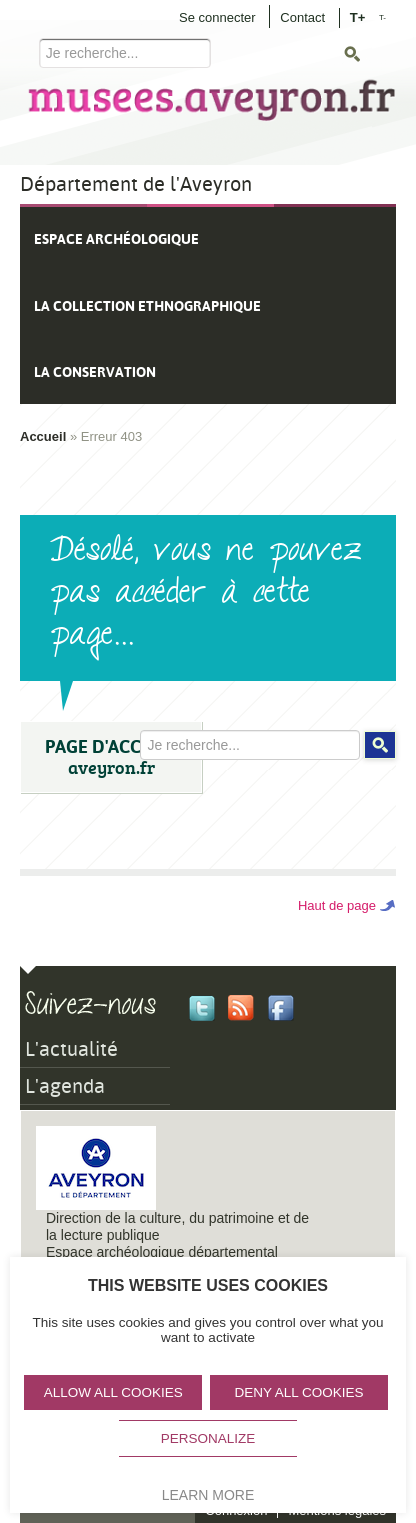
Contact (302, 17)
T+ (358, 16)
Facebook (281, 1008)
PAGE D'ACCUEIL (111, 757)
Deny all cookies (299, 1392)
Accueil (43, 436)
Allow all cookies (113, 1392)
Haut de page (337, 905)
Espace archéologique (116, 239)
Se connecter (217, 17)
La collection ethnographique (147, 306)
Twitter (202, 1008)
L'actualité (71, 1049)
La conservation (95, 372)
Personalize (208, 1438)
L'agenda (65, 1086)
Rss (241, 1008)
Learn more (208, 1495)
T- (382, 17)
